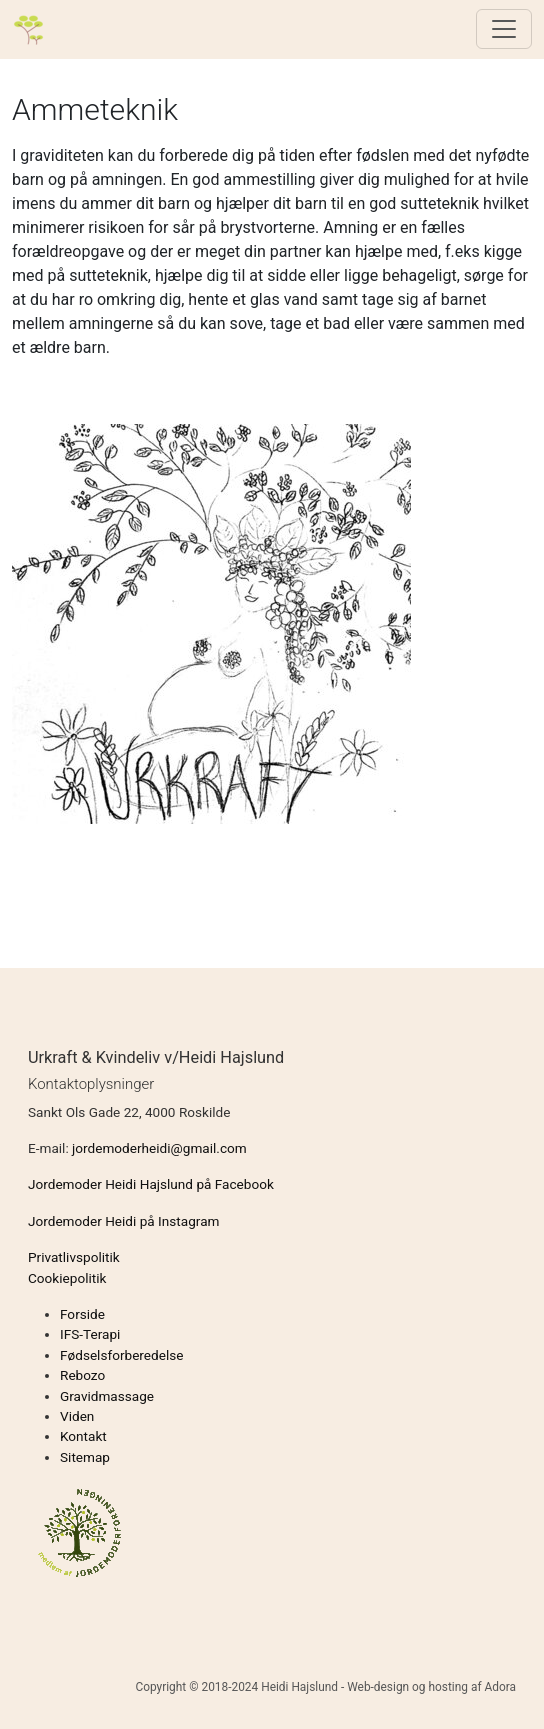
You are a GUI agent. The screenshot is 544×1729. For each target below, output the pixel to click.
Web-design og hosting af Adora (431, 1687)
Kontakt (83, 1436)
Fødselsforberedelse (121, 1355)
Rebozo (82, 1375)
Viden (77, 1416)
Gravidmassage (107, 1396)
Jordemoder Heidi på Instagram (123, 1221)
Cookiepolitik (67, 1278)
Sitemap (85, 1457)
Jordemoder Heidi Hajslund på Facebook (151, 1184)
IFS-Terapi (90, 1334)
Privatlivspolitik (74, 1257)
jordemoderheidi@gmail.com (159, 1148)
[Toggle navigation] (504, 29)
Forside (82, 1314)
